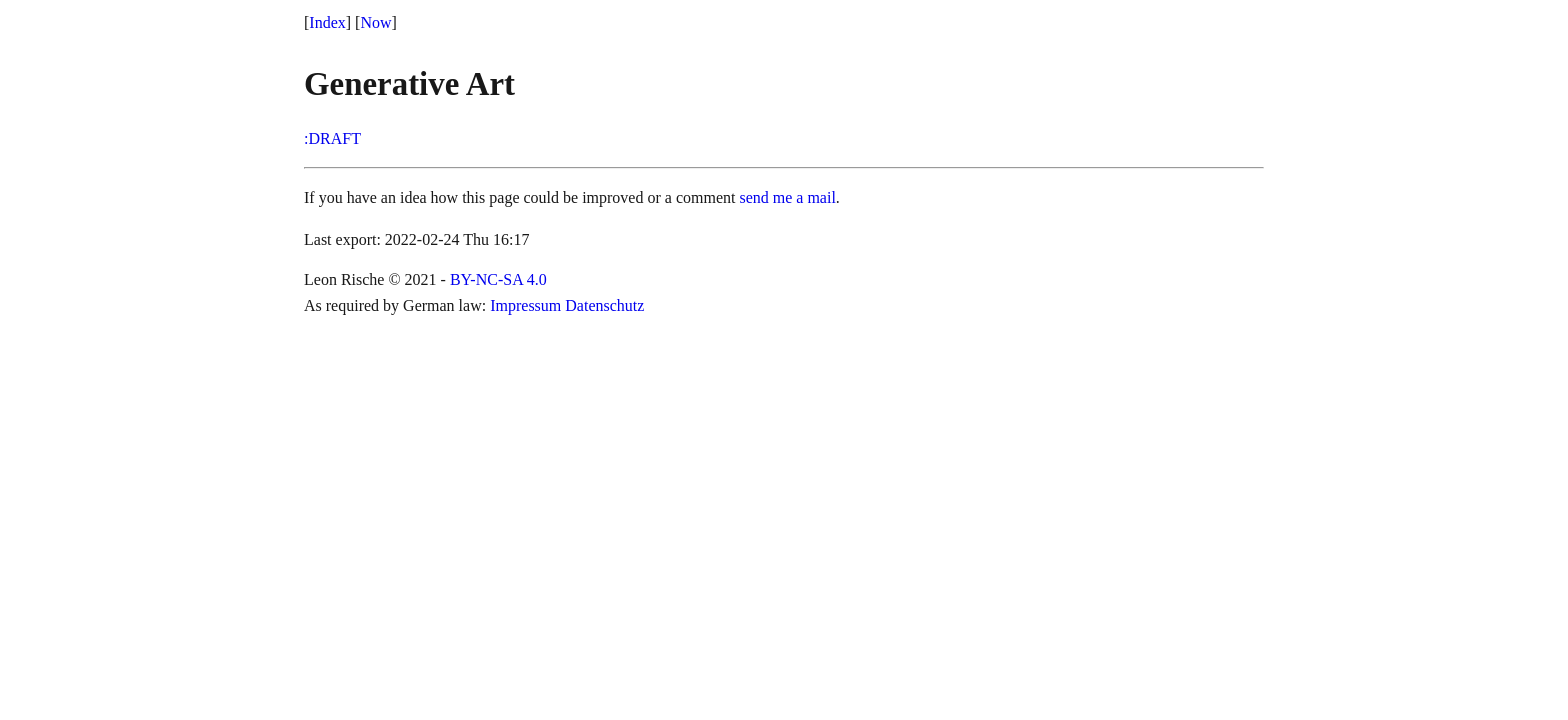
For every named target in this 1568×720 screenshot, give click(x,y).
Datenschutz (604, 305)
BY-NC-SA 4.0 (498, 279)
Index (327, 22)
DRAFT (334, 138)
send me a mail (787, 197)
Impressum (525, 305)
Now (375, 22)
